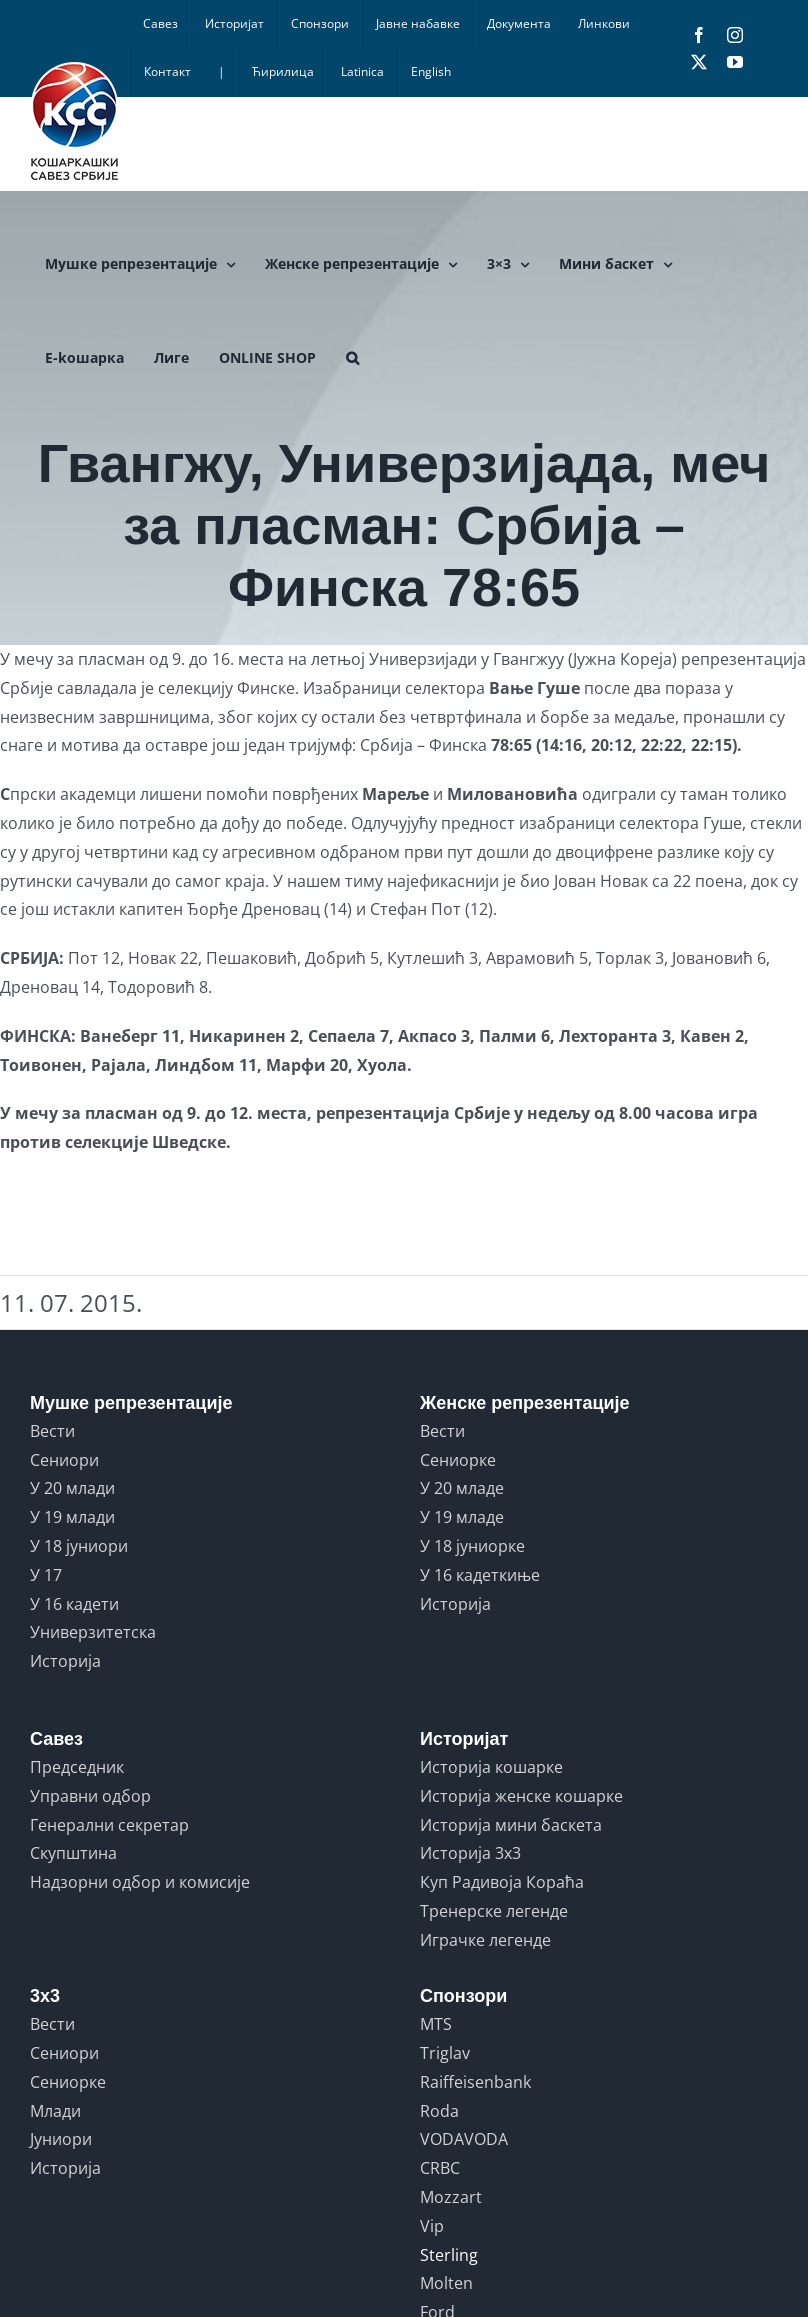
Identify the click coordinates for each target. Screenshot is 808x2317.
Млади (55, 2111)
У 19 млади (72, 1517)
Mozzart (451, 2197)
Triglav (445, 2053)
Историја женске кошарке (521, 1796)
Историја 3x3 (470, 1853)
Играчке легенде (485, 1940)
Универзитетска (93, 1632)
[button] (352, 358)
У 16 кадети (74, 1604)
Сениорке (458, 1460)
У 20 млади (72, 1488)
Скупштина (73, 1853)
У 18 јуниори (79, 1546)
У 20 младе (462, 1488)
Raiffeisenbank (475, 2082)
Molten (446, 2283)
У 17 (46, 1575)
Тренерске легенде (494, 1911)
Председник (77, 1767)
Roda (439, 2111)
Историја (65, 1661)
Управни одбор (90, 1796)
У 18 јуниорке (472, 1546)
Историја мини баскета (511, 1825)
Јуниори (61, 2139)
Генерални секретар (109, 1825)
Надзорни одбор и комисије (140, 1882)
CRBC (440, 2168)
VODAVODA (464, 2139)
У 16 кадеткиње (480, 1575)
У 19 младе (462, 1517)
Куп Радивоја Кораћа (502, 1882)
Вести (52, 1431)
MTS (436, 2024)
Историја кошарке (491, 1767)
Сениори (64, 1460)
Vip (432, 2226)
